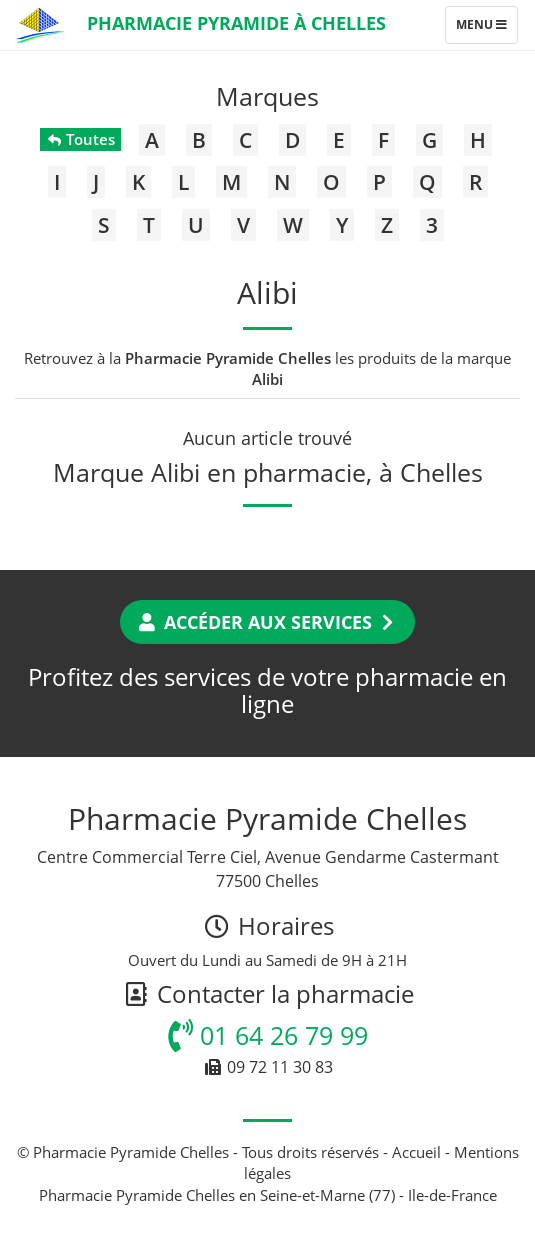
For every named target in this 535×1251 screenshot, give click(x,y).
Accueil (416, 1152)
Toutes (80, 139)
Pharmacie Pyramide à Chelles (236, 23)
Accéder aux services (267, 622)
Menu (486, 29)
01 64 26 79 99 (268, 1035)
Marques (267, 96)
